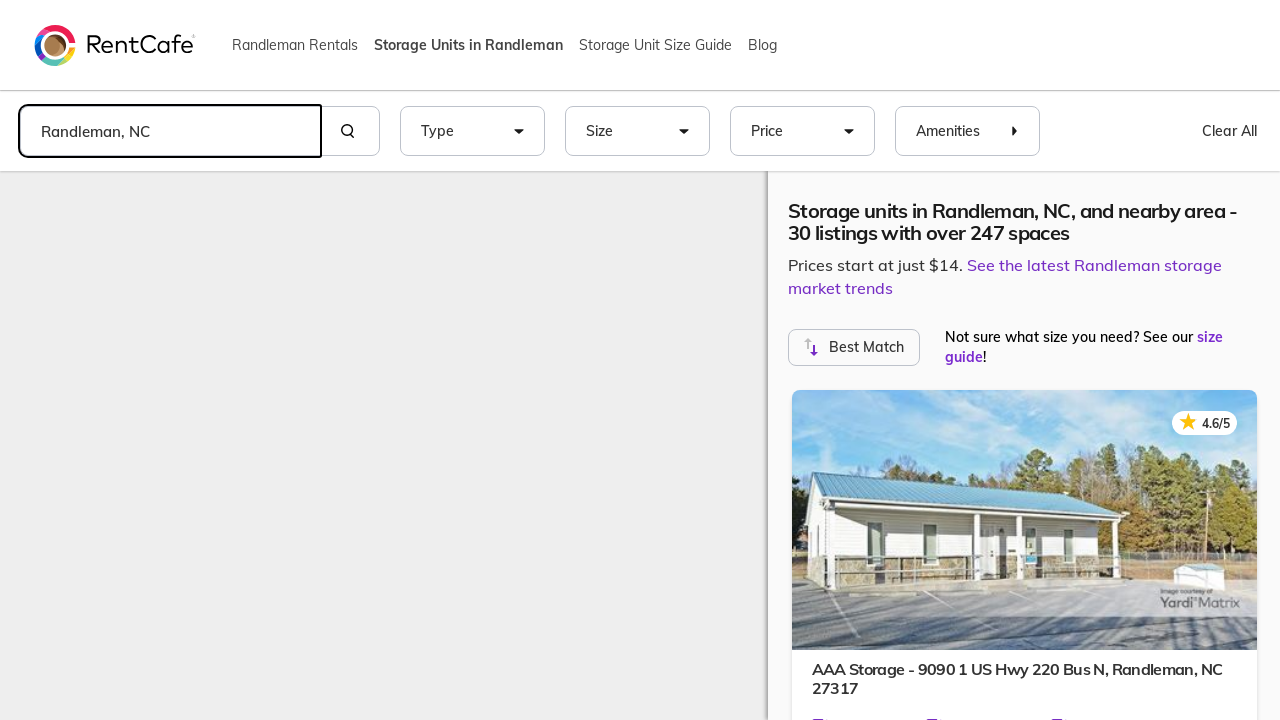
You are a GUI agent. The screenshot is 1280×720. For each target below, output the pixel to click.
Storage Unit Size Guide (655, 45)
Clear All (1229, 131)
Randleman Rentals (295, 45)
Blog (762, 45)
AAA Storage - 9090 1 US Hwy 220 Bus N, (1017, 678)
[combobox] (170, 131)
